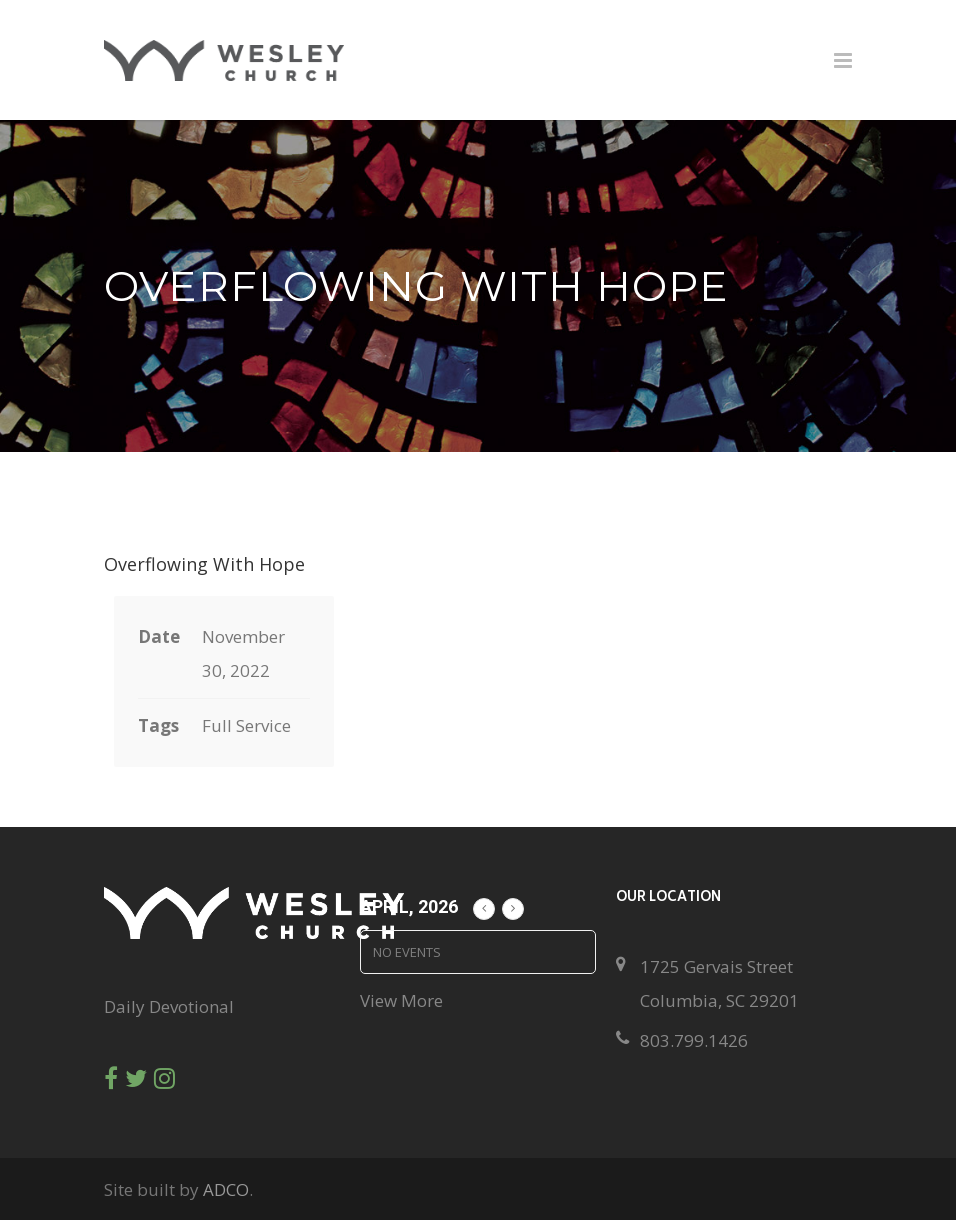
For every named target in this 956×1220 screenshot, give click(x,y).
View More (401, 1000)
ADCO (226, 1189)
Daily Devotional (169, 1006)
